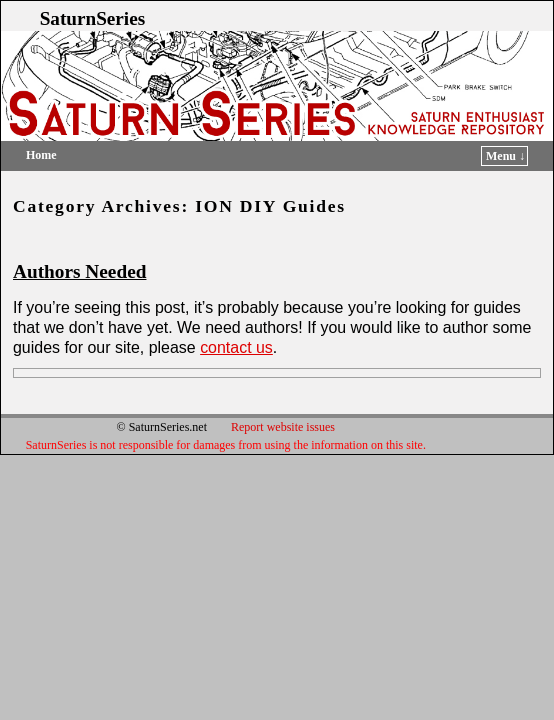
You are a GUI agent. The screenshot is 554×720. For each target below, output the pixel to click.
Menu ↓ (505, 156)
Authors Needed (79, 271)
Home (41, 155)
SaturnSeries (93, 18)
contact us (236, 347)
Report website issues (283, 427)
